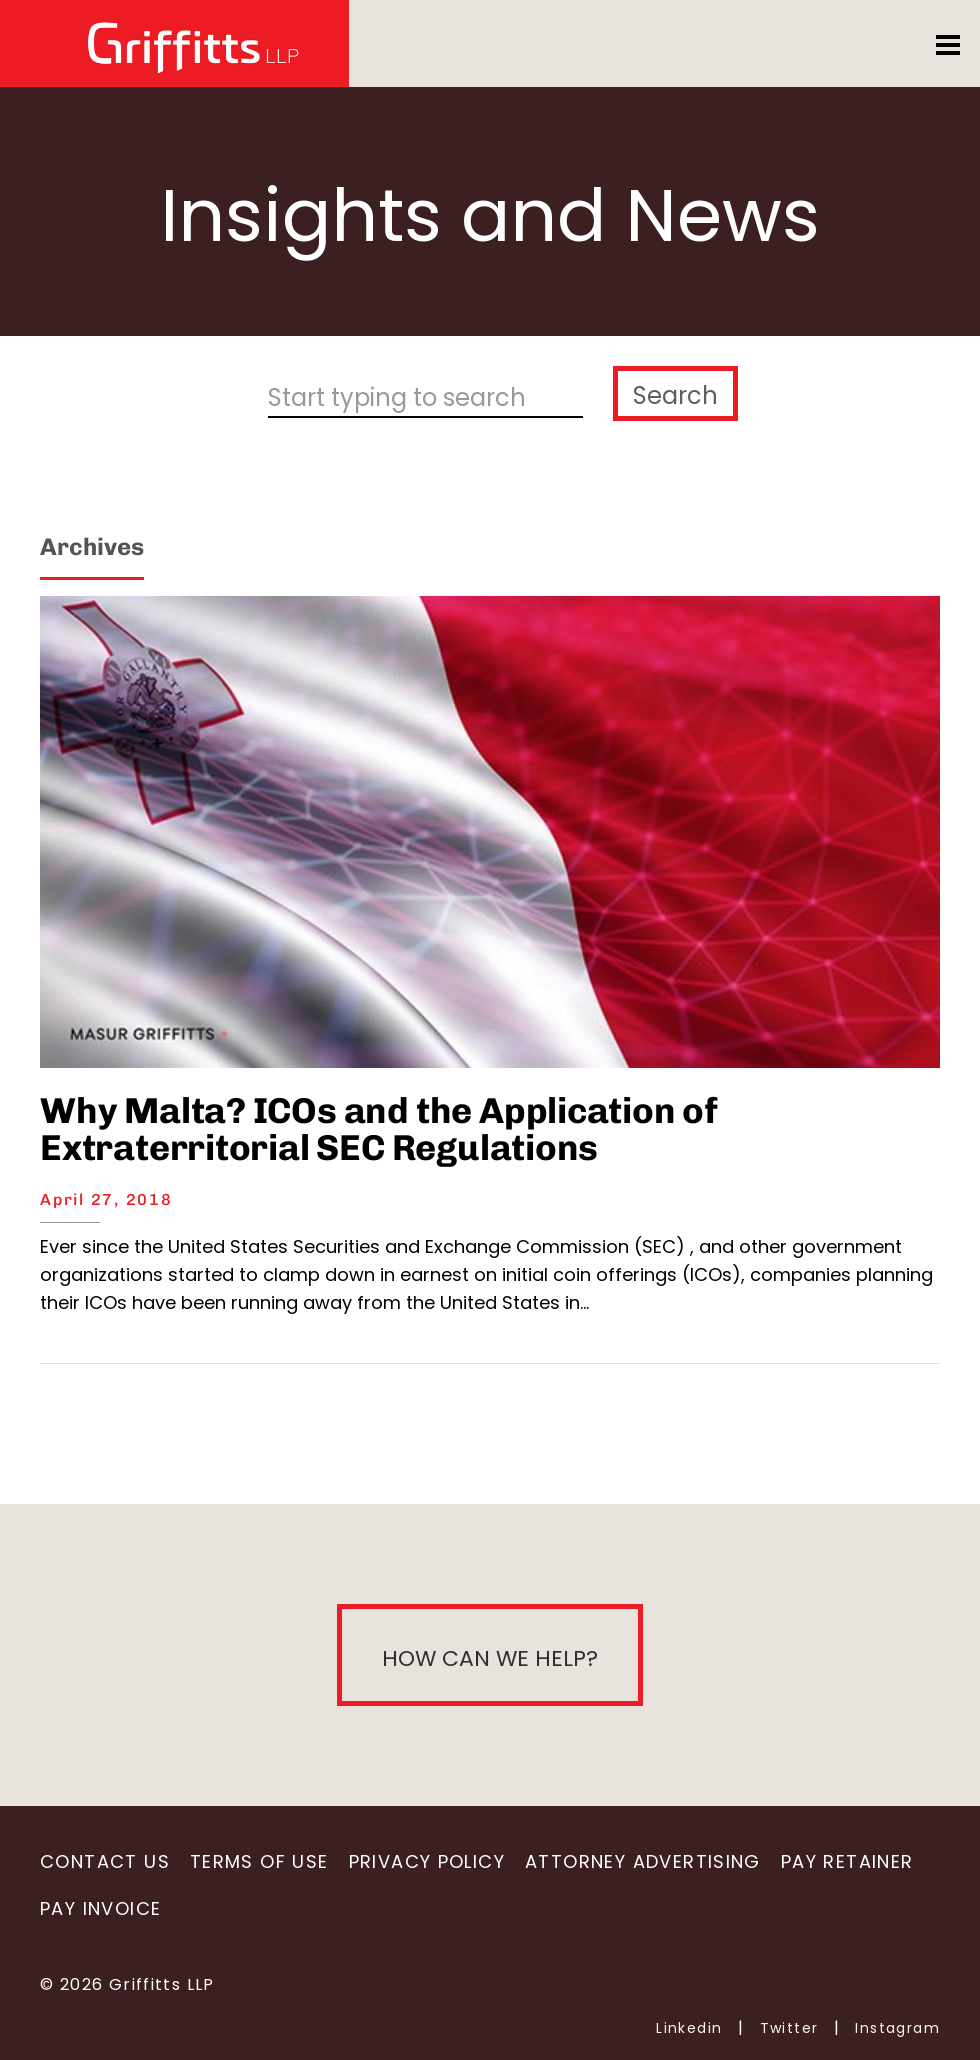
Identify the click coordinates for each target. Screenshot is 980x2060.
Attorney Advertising (643, 1861)
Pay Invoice (100, 1908)
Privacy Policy (427, 1861)
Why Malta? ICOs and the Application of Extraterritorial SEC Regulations (379, 1129)
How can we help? (490, 1658)
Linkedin (689, 2028)
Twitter (789, 2028)
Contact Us (105, 1861)
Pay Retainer (847, 1861)
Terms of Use (259, 1861)
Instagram (897, 2028)
